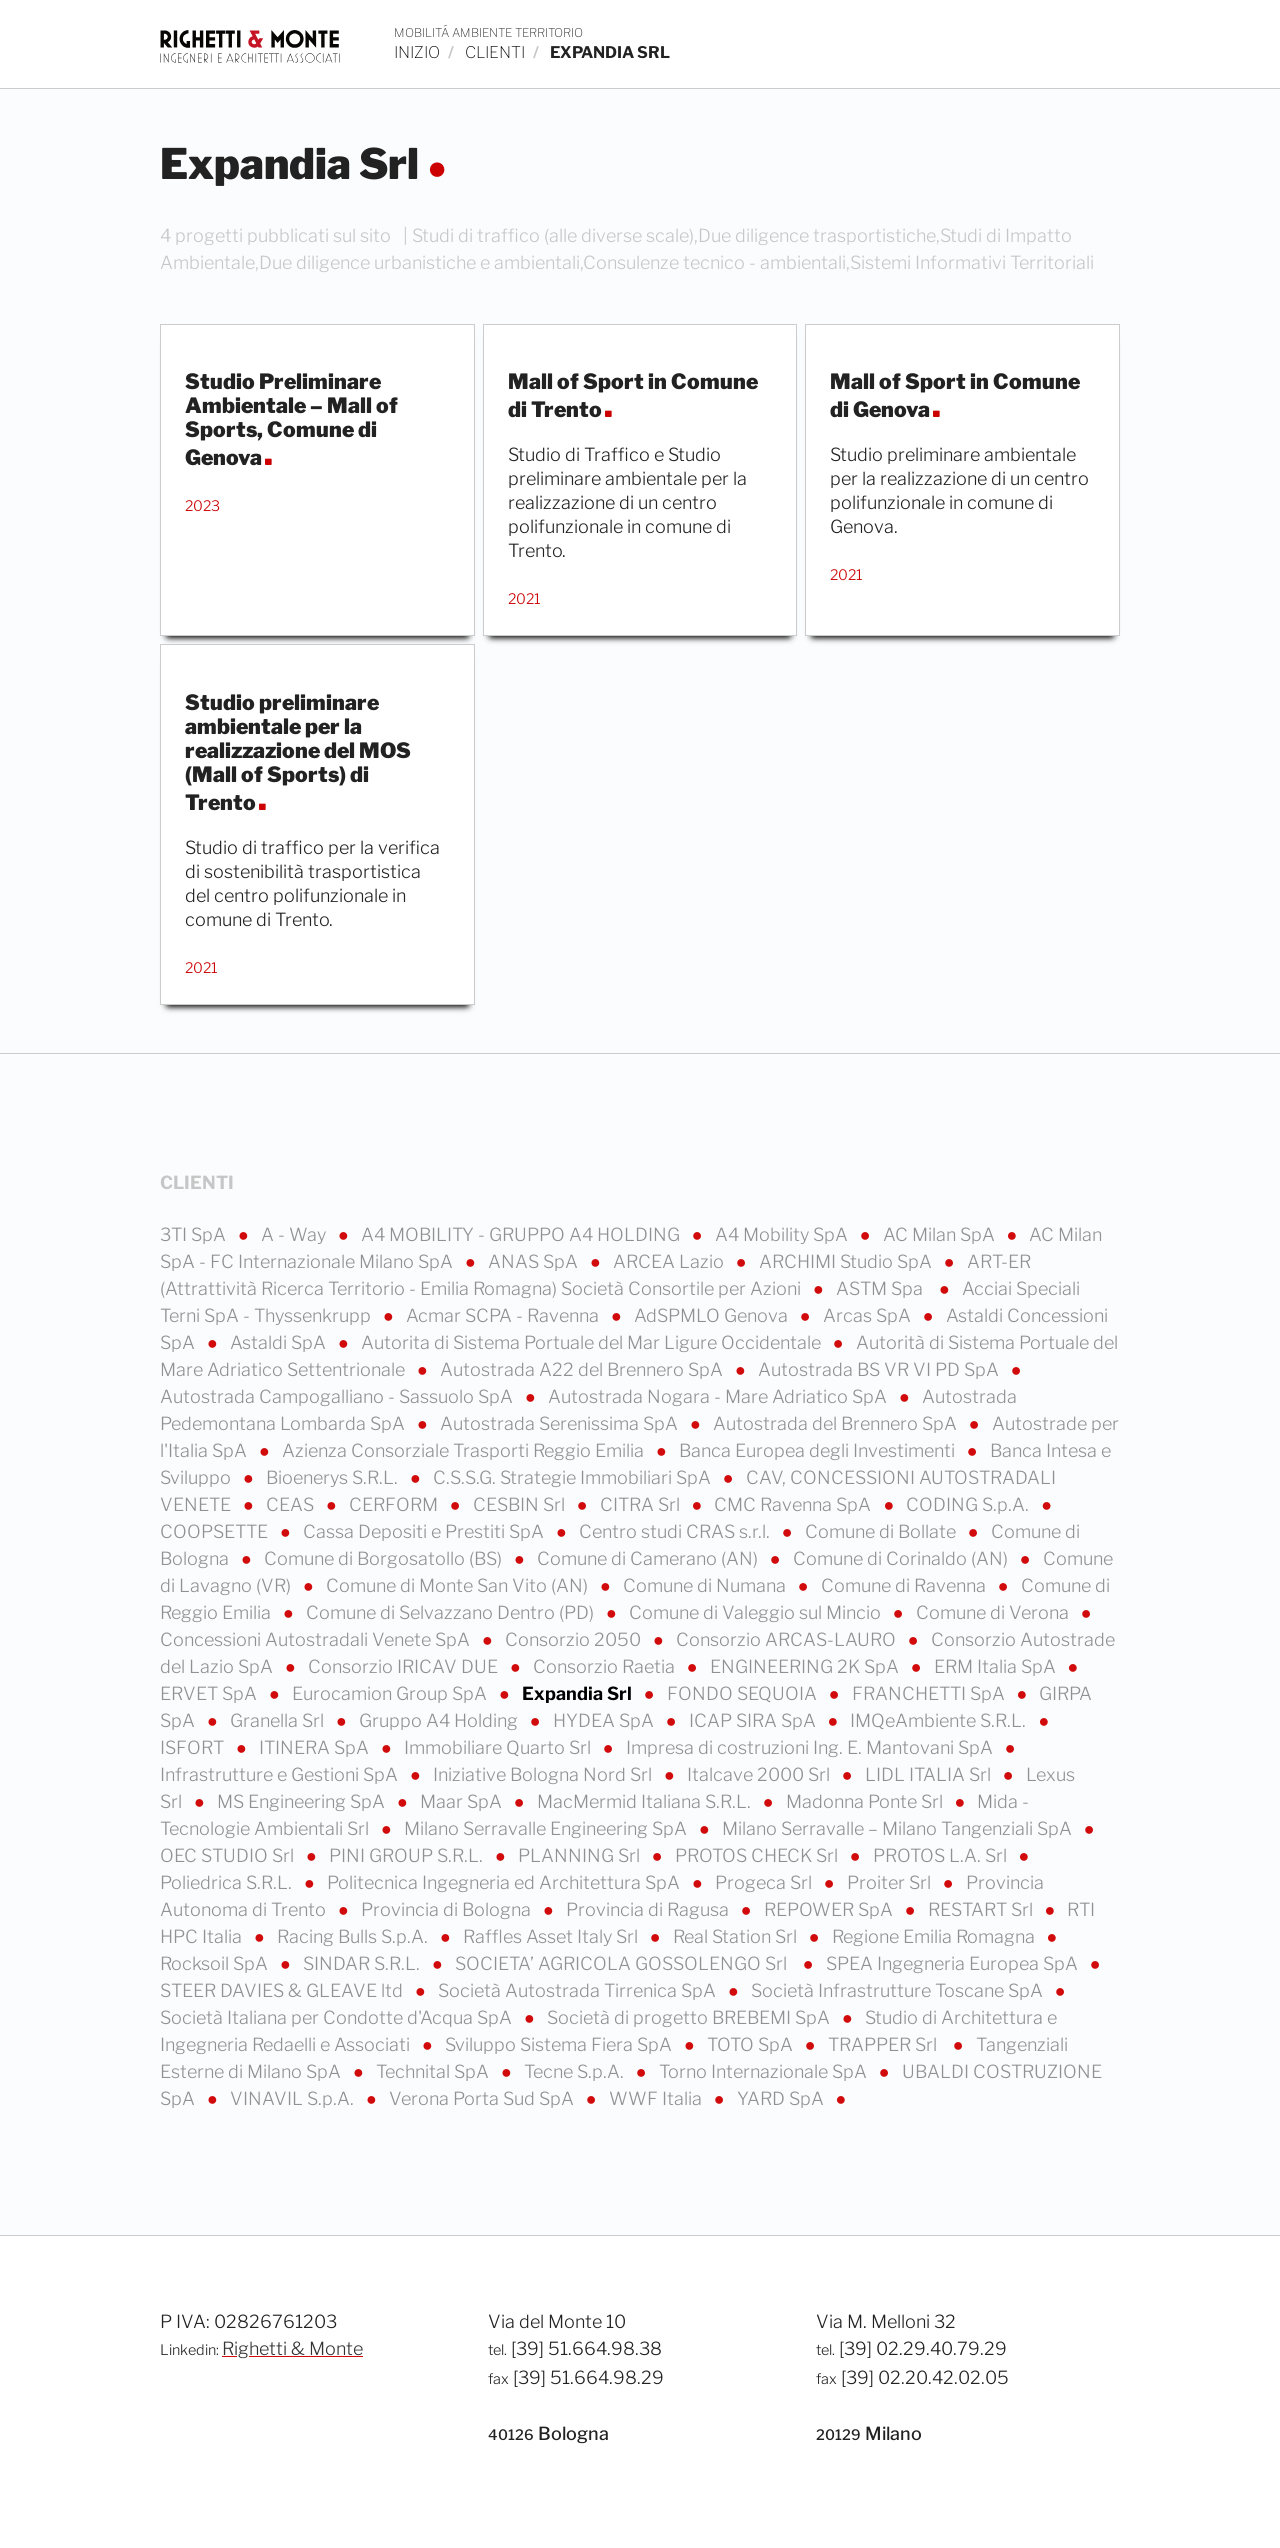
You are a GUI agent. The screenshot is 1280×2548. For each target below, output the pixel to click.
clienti (495, 52)
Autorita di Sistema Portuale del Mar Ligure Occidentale (593, 1342)
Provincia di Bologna (448, 1909)
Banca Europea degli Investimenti (819, 1450)
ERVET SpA (210, 1693)
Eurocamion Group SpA (391, 1693)
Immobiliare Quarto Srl (499, 1747)
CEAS (292, 1504)
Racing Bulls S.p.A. (354, 1936)
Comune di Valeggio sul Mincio (757, 1612)
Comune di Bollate (882, 1531)
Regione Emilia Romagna (935, 1936)
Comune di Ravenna (905, 1585)
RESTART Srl (982, 1909)
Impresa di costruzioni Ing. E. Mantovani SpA (811, 1747)
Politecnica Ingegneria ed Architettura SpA (505, 1882)
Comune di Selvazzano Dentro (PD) (452, 1612)
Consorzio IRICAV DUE (405, 1666)
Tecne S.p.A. (576, 2071)
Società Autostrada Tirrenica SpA (579, 1990)
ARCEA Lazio (670, 1261)
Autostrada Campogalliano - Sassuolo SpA (338, 1396)
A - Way (295, 1234)
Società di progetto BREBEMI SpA (690, 2017)
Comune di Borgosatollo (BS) (385, 1558)
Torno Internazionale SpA (765, 2071)
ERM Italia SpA (997, 1666)
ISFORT (194, 1747)
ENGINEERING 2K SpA (806, 1666)
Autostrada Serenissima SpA (561, 1423)
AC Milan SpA (941, 1234)
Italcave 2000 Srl (760, 1774)
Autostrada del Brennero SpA (837, 1423)
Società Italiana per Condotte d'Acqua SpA (338, 2017)
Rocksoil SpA (216, 1963)
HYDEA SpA (605, 1720)
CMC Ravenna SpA (794, 1504)
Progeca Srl (765, 1882)
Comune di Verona (994, 1612)
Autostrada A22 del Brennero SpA (583, 1369)
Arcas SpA (869, 1315)
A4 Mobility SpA (783, 1234)
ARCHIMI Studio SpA (847, 1261)
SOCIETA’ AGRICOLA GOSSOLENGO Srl (625, 1963)
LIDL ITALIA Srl (930, 1774)
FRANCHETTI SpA (930, 1693)
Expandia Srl (579, 1693)
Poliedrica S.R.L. (228, 1882)
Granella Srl (279, 1720)
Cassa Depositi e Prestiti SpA (425, 1531)
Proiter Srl (891, 1882)
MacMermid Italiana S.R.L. (646, 1801)
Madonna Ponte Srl (866, 1801)
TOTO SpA (752, 2044)
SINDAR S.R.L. (363, 1963)
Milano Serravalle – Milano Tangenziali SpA (899, 1828)
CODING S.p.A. (969, 1504)
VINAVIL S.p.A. (294, 2098)
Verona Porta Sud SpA (483, 2098)
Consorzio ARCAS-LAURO (788, 1639)
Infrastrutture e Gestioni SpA (281, 1774)
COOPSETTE (216, 1531)
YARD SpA (782, 2098)
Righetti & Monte (292, 2348)
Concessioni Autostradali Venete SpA (317, 1639)
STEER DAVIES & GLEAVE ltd (283, 1990)
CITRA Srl (642, 1504)
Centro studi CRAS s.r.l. (676, 1531)
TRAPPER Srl (886, 2044)
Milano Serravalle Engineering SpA (547, 1828)
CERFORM (395, 1504)
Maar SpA (463, 1801)
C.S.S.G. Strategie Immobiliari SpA (574, 1477)
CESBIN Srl (521, 1504)
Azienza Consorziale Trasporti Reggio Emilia (465, 1450)
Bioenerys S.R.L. (334, 1477)
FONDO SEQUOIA (744, 1693)
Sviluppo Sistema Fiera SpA (560, 2044)
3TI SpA (195, 1234)
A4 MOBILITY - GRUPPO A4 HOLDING (522, 1234)
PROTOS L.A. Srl (942, 1855)
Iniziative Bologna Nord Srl (544, 1774)
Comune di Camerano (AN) (649, 1558)
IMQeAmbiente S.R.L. (940, 1720)
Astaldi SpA (280, 1342)
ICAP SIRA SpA (754, 1720)
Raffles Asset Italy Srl (552, 1936)
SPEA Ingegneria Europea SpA (954, 1963)
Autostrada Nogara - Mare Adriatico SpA (719, 1396)
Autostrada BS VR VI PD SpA (880, 1369)
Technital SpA (434, 2071)
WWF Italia (657, 2098)
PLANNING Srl (581, 1855)
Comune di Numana (706, 1585)
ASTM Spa (883, 1288)
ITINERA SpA (316, 1747)
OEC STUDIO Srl (229, 1855)
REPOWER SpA (830, 1909)
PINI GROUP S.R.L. (408, 1855)
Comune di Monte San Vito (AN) (459, 1585)
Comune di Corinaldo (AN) (902, 1558)
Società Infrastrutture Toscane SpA (899, 1990)
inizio (417, 52)
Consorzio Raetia (606, 1666)
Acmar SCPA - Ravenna (504, 1315)
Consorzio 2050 (575, 1639)
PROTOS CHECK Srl (758, 1855)
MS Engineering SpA (303, 1801)
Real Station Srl (737, 1936)
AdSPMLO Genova (713, 1315)
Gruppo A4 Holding (440, 1720)
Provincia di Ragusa (649, 1909)
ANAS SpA (535, 1261)
